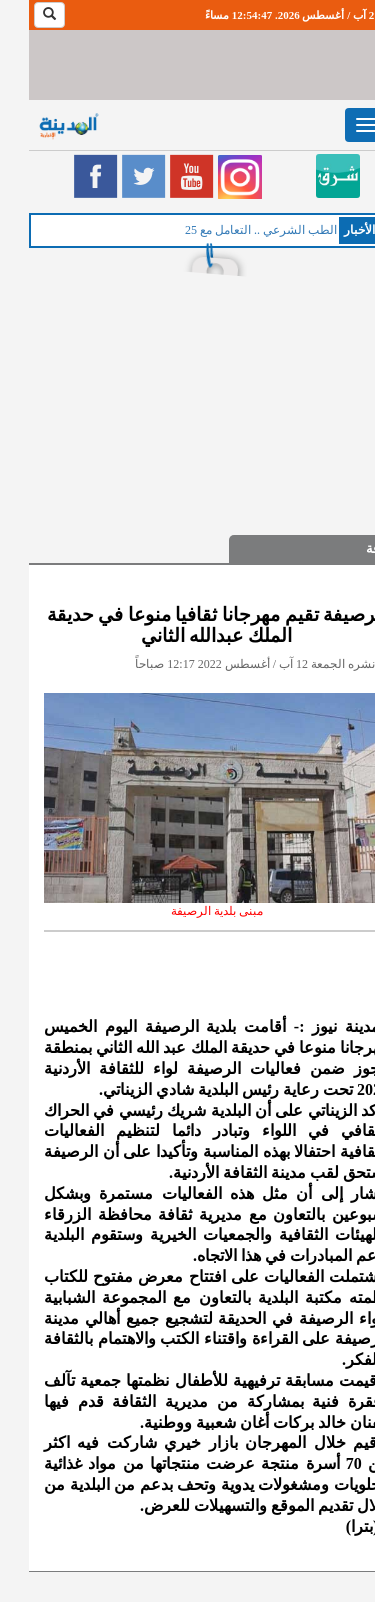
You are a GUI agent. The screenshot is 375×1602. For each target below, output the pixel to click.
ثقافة (351, 548)
